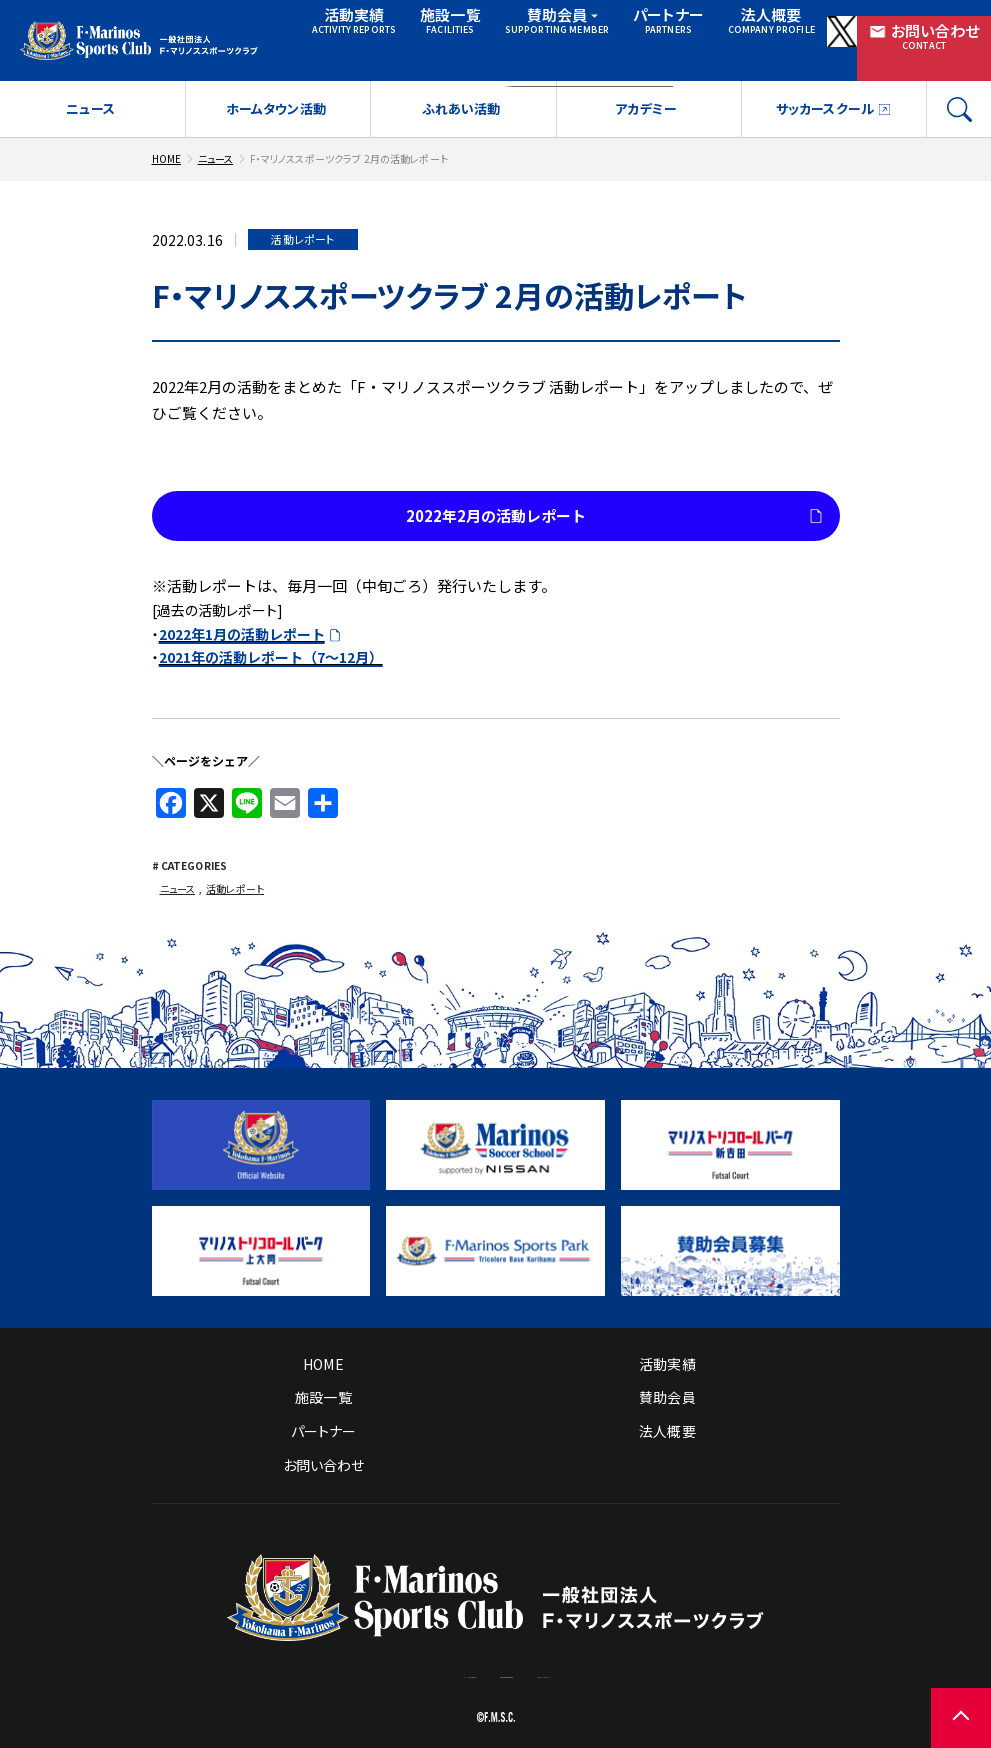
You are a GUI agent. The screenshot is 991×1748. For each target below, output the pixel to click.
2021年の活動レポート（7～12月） (271, 641)
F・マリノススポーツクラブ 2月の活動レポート (349, 142)
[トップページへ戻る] (495, 1612)
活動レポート (235, 872)
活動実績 (338, 25)
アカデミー (646, 92)
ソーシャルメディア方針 (358, 1659)
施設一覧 (426, 25)
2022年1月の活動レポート (242, 618)
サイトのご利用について (516, 1659)
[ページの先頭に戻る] (961, 1718)
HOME (167, 142)
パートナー (627, 25)
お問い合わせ (922, 26)
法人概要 (720, 25)
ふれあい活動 (461, 92)
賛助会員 (531, 25)
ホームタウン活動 (276, 92)
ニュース (90, 92)
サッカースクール (825, 92)
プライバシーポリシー (669, 1659)
